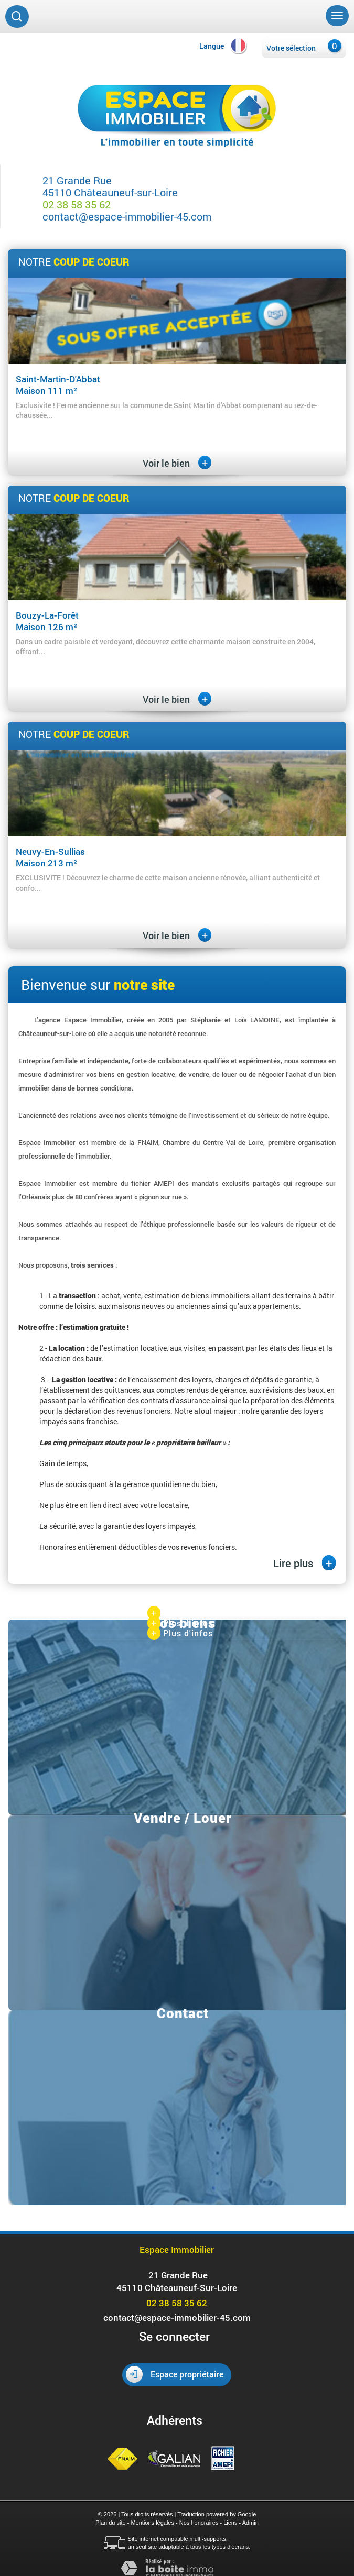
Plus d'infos (180, 1613)
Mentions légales (152, 2522)
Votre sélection (291, 48)
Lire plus (304, 1562)
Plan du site (110, 2522)
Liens (230, 2522)
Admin (250, 2522)
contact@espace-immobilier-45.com (126, 216)
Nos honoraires (199, 2522)
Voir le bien (177, 463)
